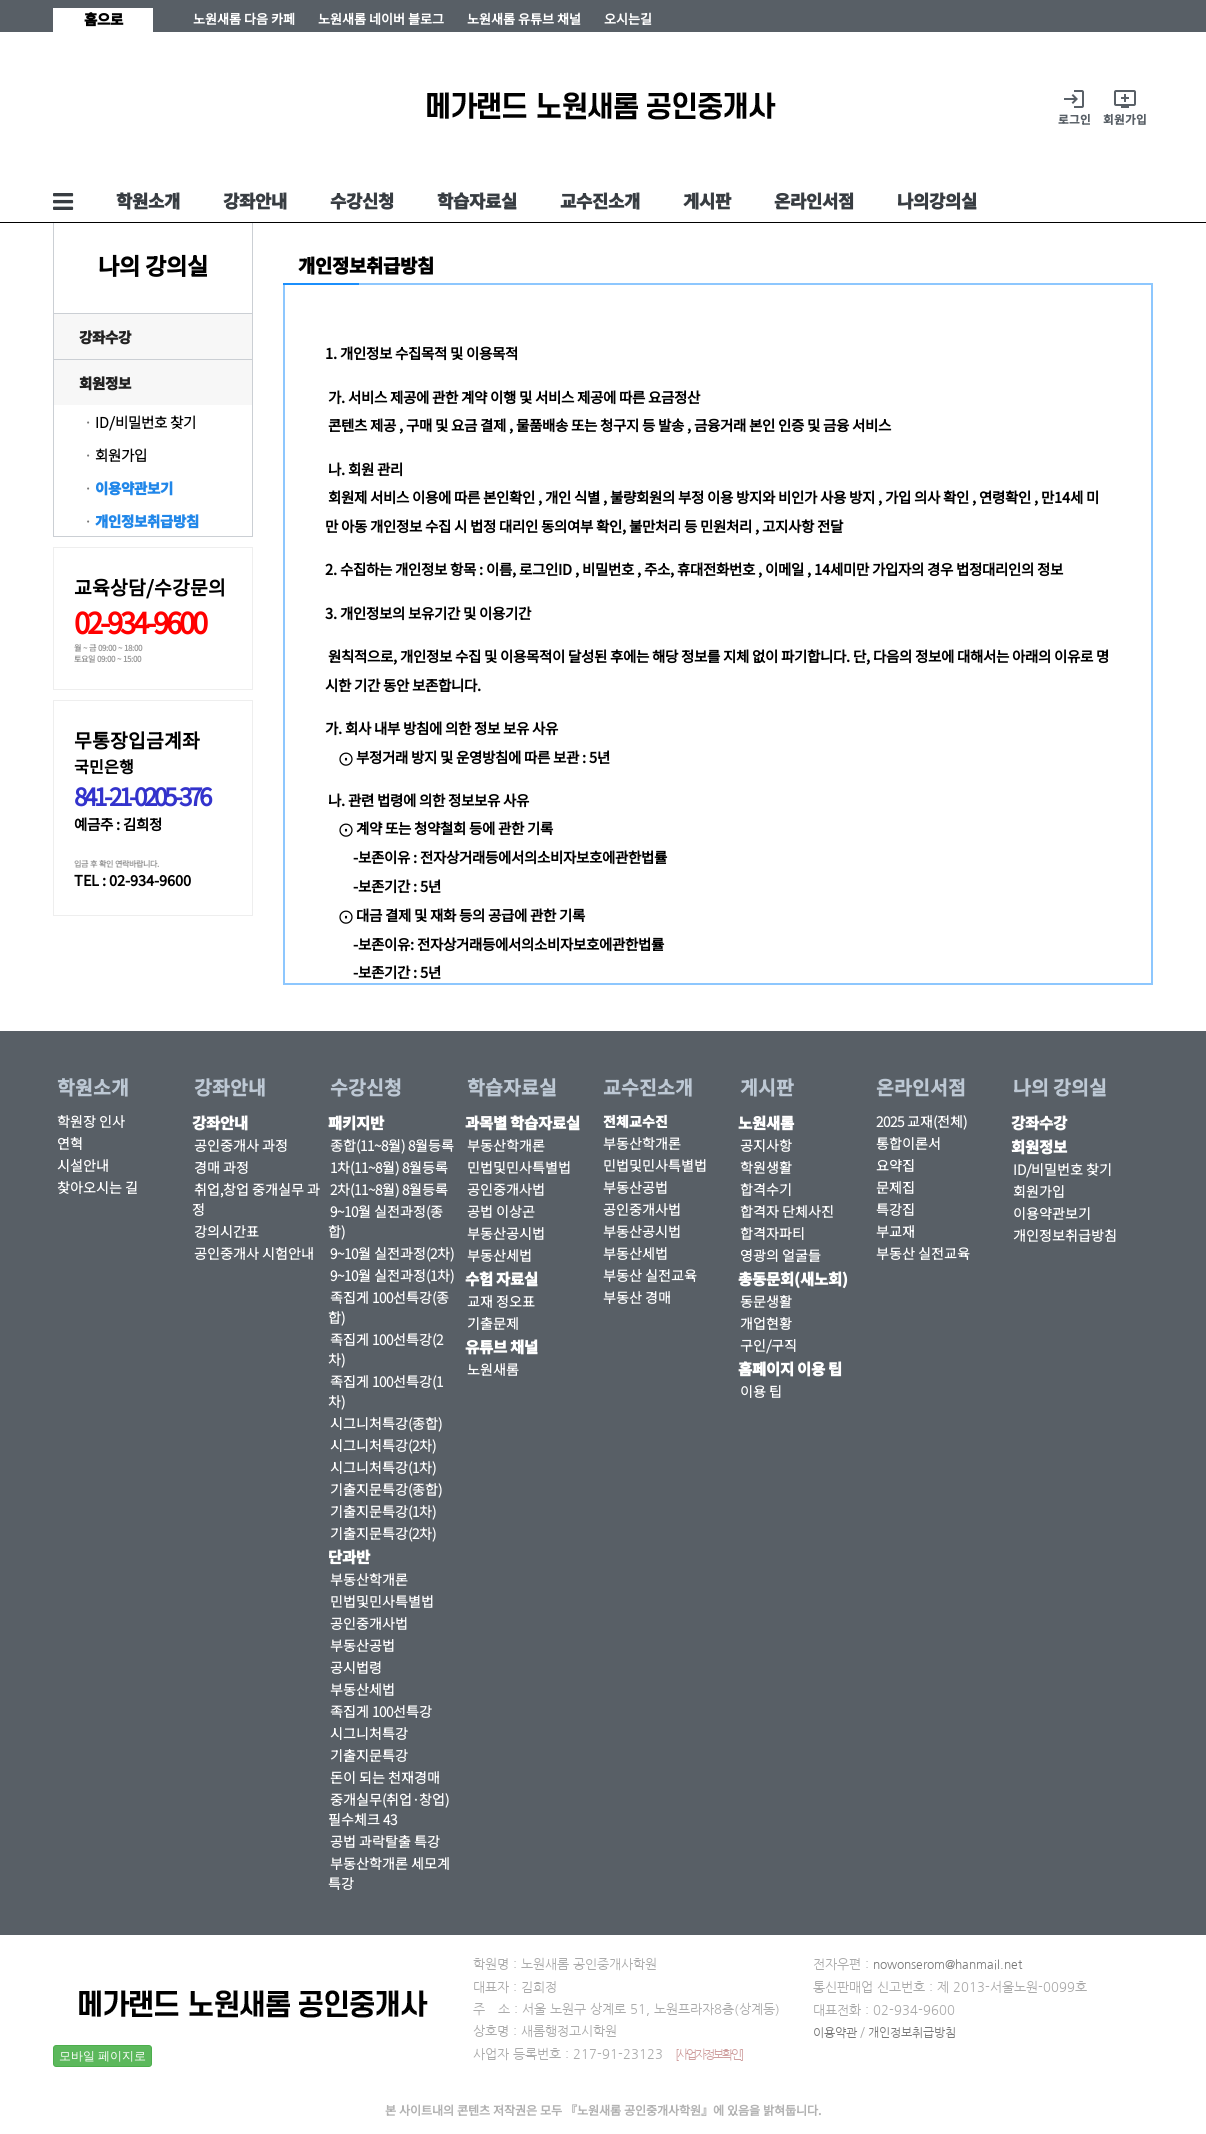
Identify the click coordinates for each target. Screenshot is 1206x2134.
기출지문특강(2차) (383, 1533)
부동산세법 (362, 1689)
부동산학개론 (369, 1579)
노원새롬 (493, 1369)
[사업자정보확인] (708, 2055)
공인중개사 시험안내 (254, 1253)
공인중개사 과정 (241, 1145)
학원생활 (766, 1167)
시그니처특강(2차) (383, 1445)
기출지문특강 (369, 1755)
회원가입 (121, 454)
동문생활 (766, 1301)
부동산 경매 (637, 1297)
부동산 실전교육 (650, 1275)
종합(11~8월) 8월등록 (392, 1145)
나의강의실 (937, 200)
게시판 (707, 200)
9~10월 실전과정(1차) (392, 1275)
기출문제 (493, 1323)
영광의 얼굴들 (780, 1255)
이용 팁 (761, 1391)
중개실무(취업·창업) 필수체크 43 (388, 1809)
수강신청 (362, 200)
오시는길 (628, 18)
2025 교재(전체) (921, 1121)
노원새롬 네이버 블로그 (381, 18)
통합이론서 (908, 1143)
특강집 (895, 1209)
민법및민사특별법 (382, 1601)
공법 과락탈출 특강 (385, 1841)
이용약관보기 (134, 487)
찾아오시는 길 (97, 1187)
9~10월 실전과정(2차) (392, 1253)
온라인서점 (814, 200)
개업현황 (766, 1323)
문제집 (895, 1187)
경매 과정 (221, 1167)
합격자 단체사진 (787, 1211)
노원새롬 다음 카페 (244, 18)
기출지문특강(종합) (386, 1489)
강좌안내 (255, 200)
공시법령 (356, 1667)
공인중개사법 (369, 1623)
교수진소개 (600, 200)
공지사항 (766, 1145)
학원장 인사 (91, 1121)
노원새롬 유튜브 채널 (524, 18)
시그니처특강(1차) (383, 1467)
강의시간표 (226, 1231)
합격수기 (766, 1189)
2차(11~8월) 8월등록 (389, 1189)
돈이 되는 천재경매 (385, 1777)
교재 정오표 (501, 1301)
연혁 (70, 1143)
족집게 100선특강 (381, 1711)
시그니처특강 (369, 1733)
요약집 (895, 1165)
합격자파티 (772, 1233)
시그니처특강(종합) (386, 1423)
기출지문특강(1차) (383, 1511)
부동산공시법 (506, 1233)
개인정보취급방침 (147, 520)
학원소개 (148, 200)
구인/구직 (768, 1345)
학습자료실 (477, 200)
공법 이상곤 (501, 1211)
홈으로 (103, 18)
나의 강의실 (1060, 1087)
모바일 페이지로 (102, 2056)
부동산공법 (362, 1645)
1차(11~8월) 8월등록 (389, 1167)
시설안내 (83, 1165)
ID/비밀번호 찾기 (145, 421)
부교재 (895, 1231)
